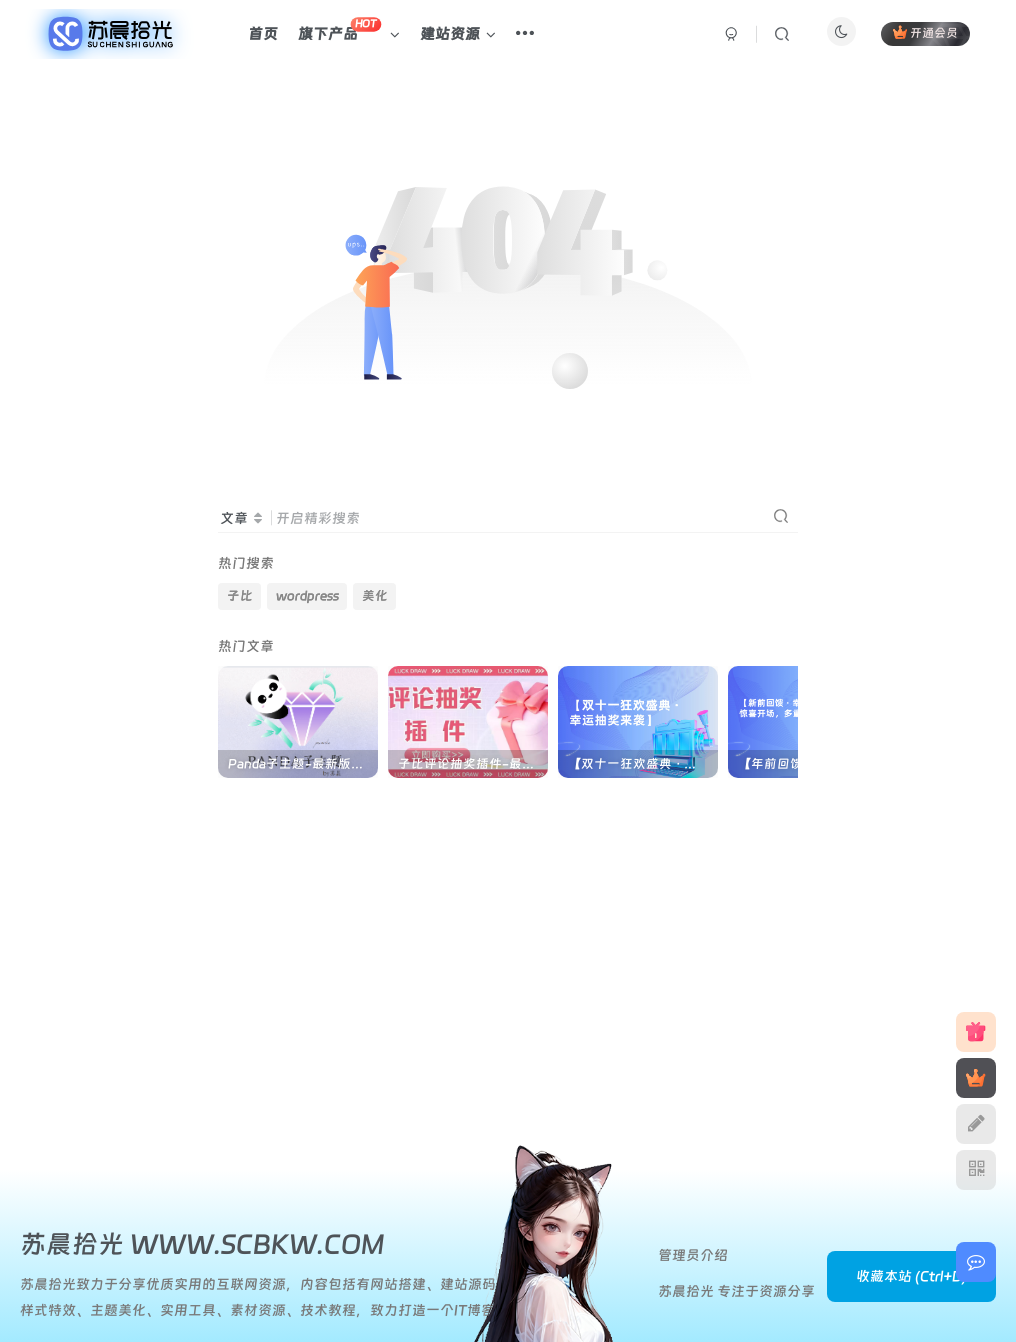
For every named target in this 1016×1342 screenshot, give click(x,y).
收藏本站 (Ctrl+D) (911, 1276)
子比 (240, 595)
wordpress (307, 595)
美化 (375, 595)
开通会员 (925, 32)
